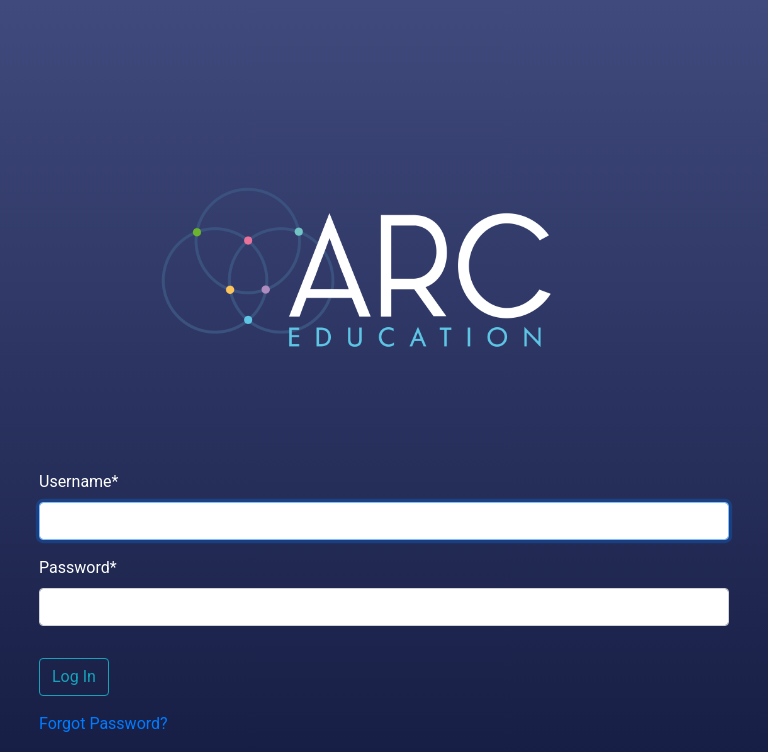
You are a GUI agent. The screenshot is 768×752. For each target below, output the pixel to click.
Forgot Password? (103, 723)
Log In (74, 676)
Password (78, 567)
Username (78, 481)
